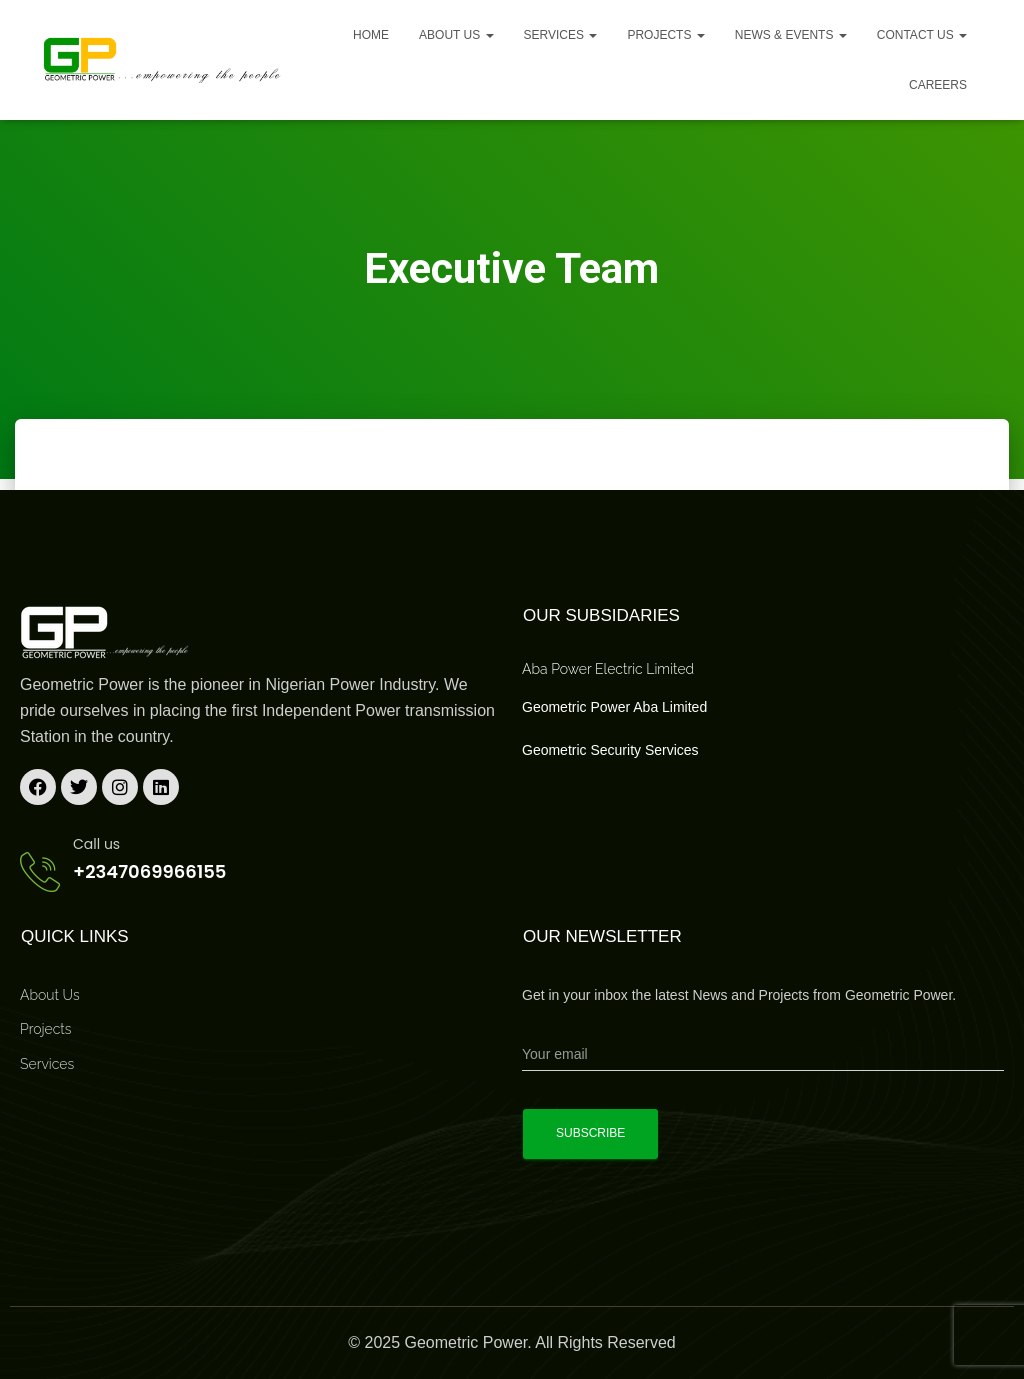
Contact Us (922, 35)
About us (456, 35)
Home (371, 35)
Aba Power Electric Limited (608, 669)
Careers (938, 85)
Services (561, 35)
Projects (665, 35)
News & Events (791, 35)
